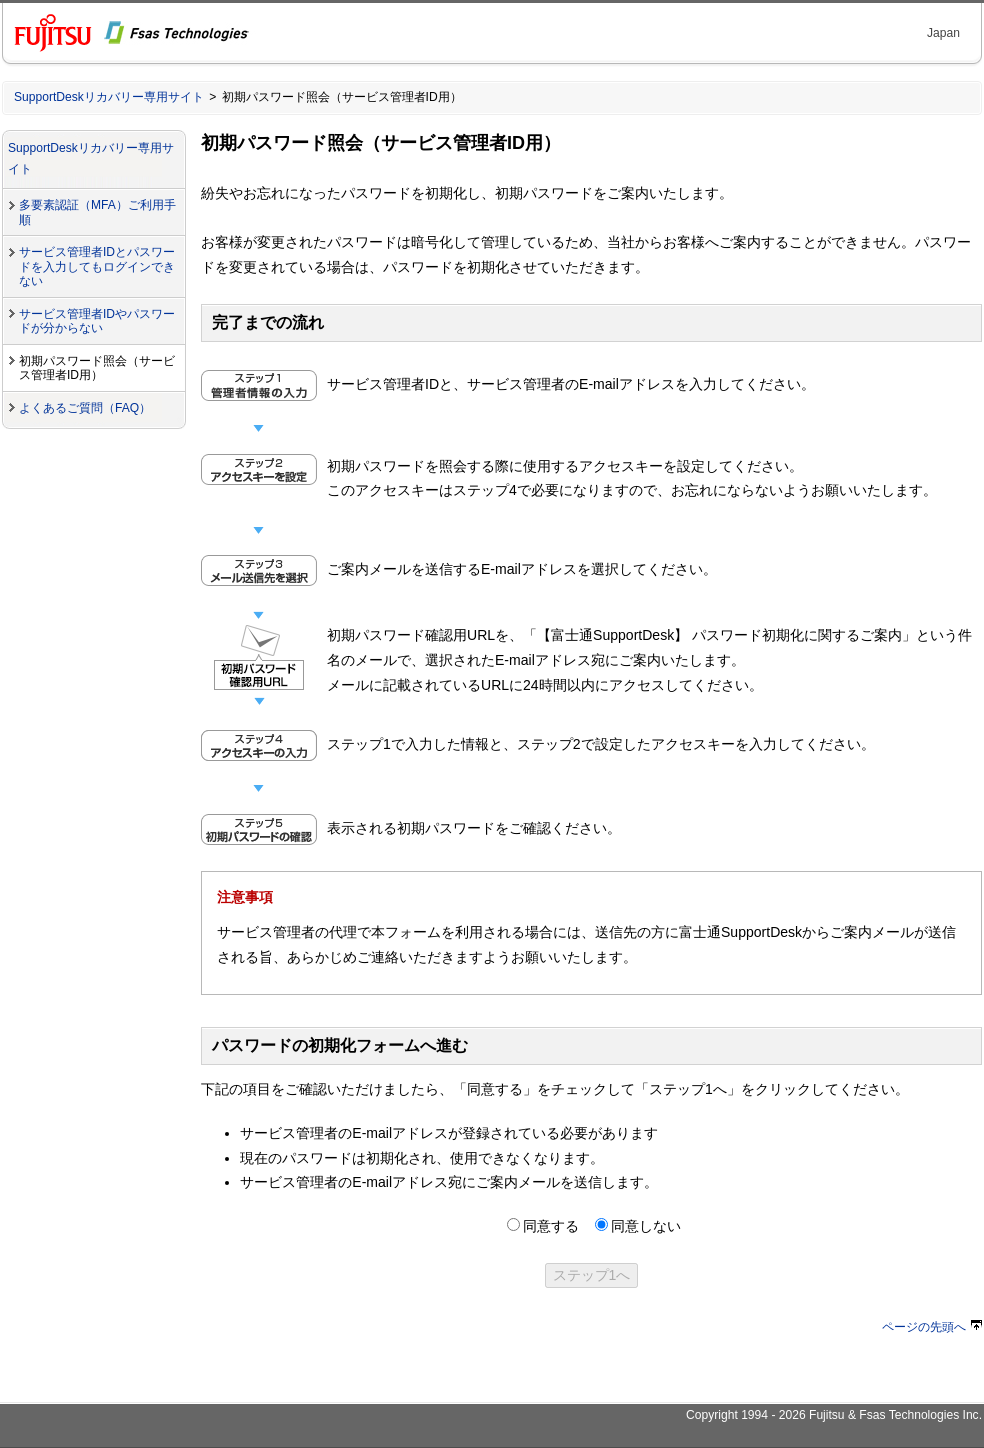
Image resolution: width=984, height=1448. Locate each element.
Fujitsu (827, 1415)
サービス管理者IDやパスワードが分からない (97, 321)
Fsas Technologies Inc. (920, 1415)
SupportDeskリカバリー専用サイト (109, 97)
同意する (551, 1226)
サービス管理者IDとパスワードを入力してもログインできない (97, 266)
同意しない (646, 1226)
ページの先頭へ (932, 1327)
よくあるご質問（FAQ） (85, 408)
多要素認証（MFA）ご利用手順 (97, 212)
